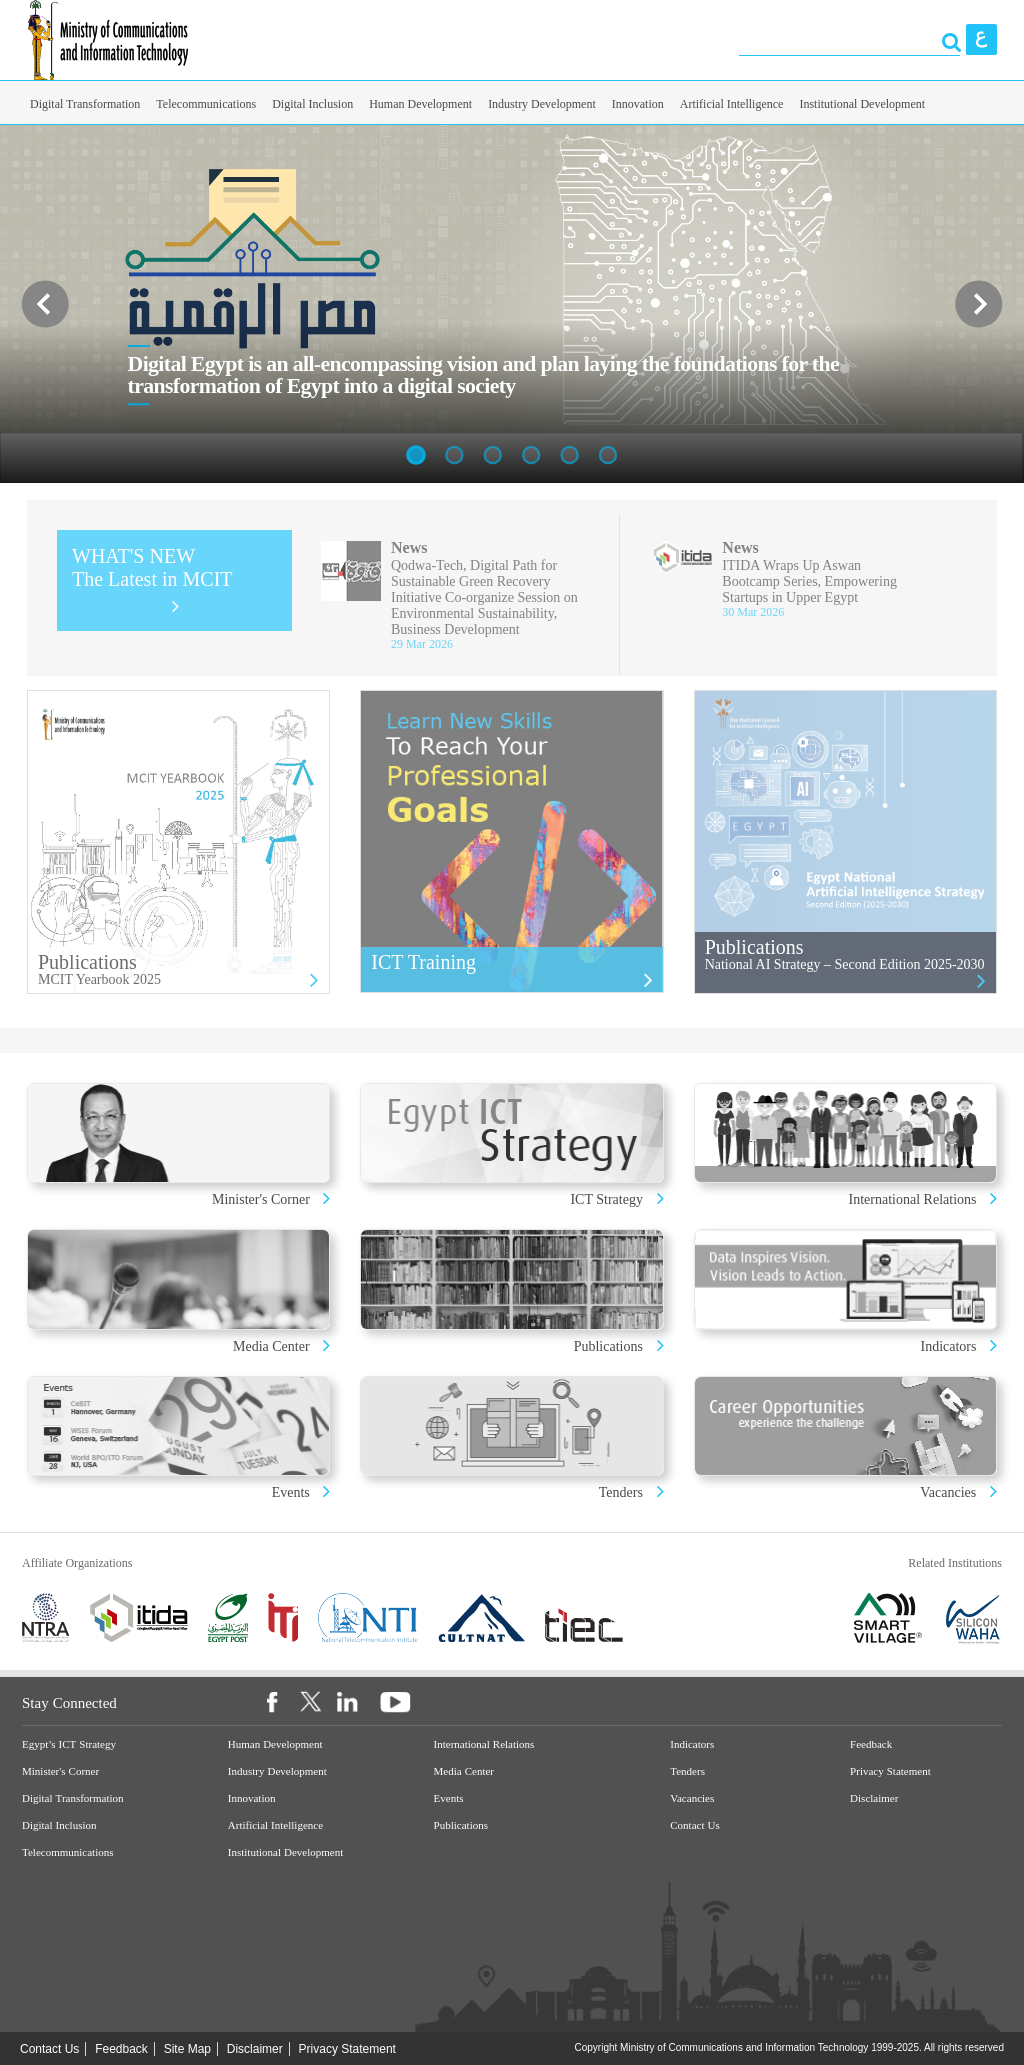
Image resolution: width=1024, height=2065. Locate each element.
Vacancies (948, 1492)
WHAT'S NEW (152, 567)
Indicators (950, 1346)
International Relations (914, 1199)
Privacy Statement (890, 1771)
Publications (608, 1346)
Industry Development (542, 104)
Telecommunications (206, 104)
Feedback (871, 1744)
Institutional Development (862, 104)
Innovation (638, 104)
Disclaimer (874, 1798)
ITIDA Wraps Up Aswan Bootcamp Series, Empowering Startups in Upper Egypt (809, 581)
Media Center (271, 1346)
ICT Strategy (606, 1199)
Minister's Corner (262, 1199)
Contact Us (694, 1825)
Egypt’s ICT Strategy (69, 1744)
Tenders (621, 1492)
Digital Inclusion (312, 104)
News (409, 547)
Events (293, 1492)
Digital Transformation (85, 104)
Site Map (187, 2049)
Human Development (420, 104)
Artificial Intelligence (732, 104)
